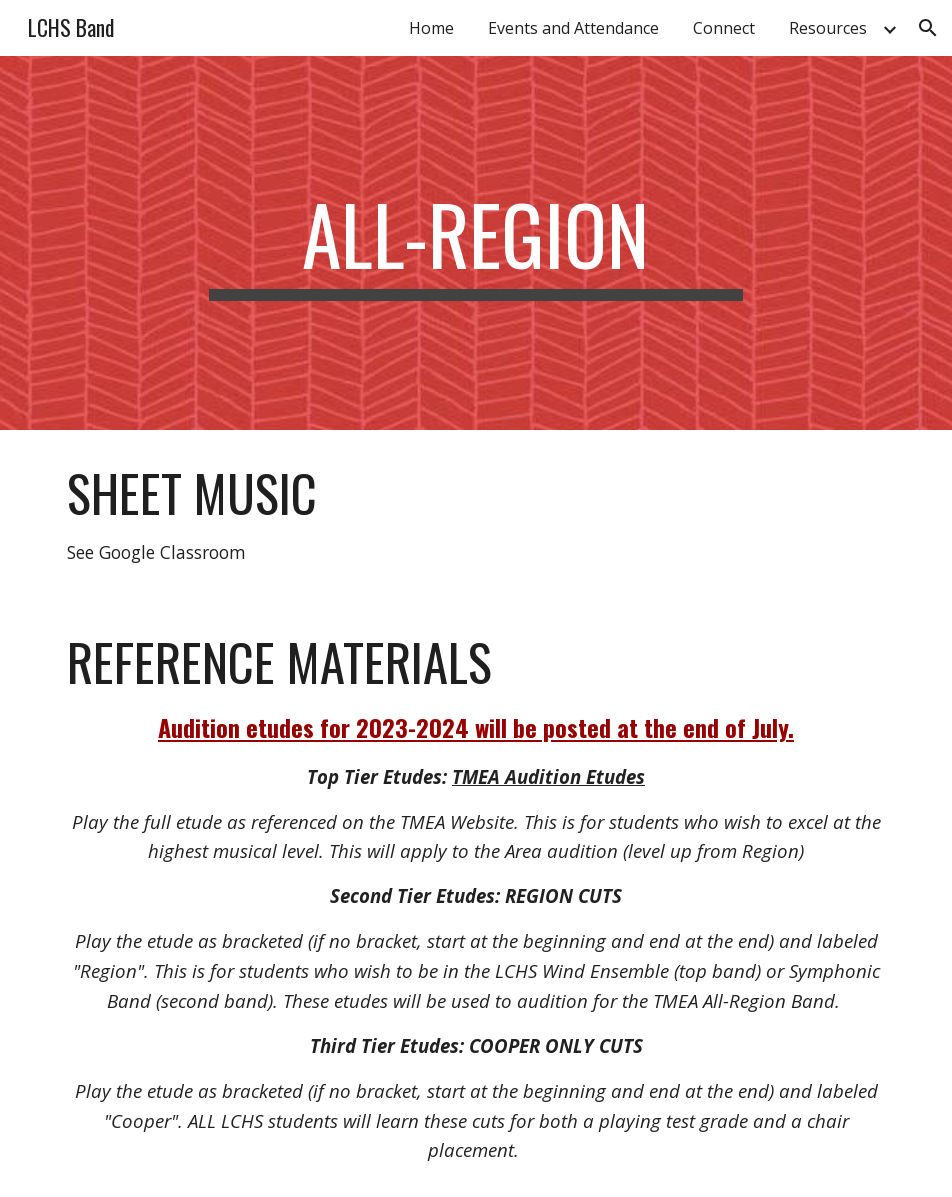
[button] (928, 28)
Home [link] (431, 28)
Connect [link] (724, 28)
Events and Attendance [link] (573, 28)
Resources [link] (828, 28)
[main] (475, 243)
